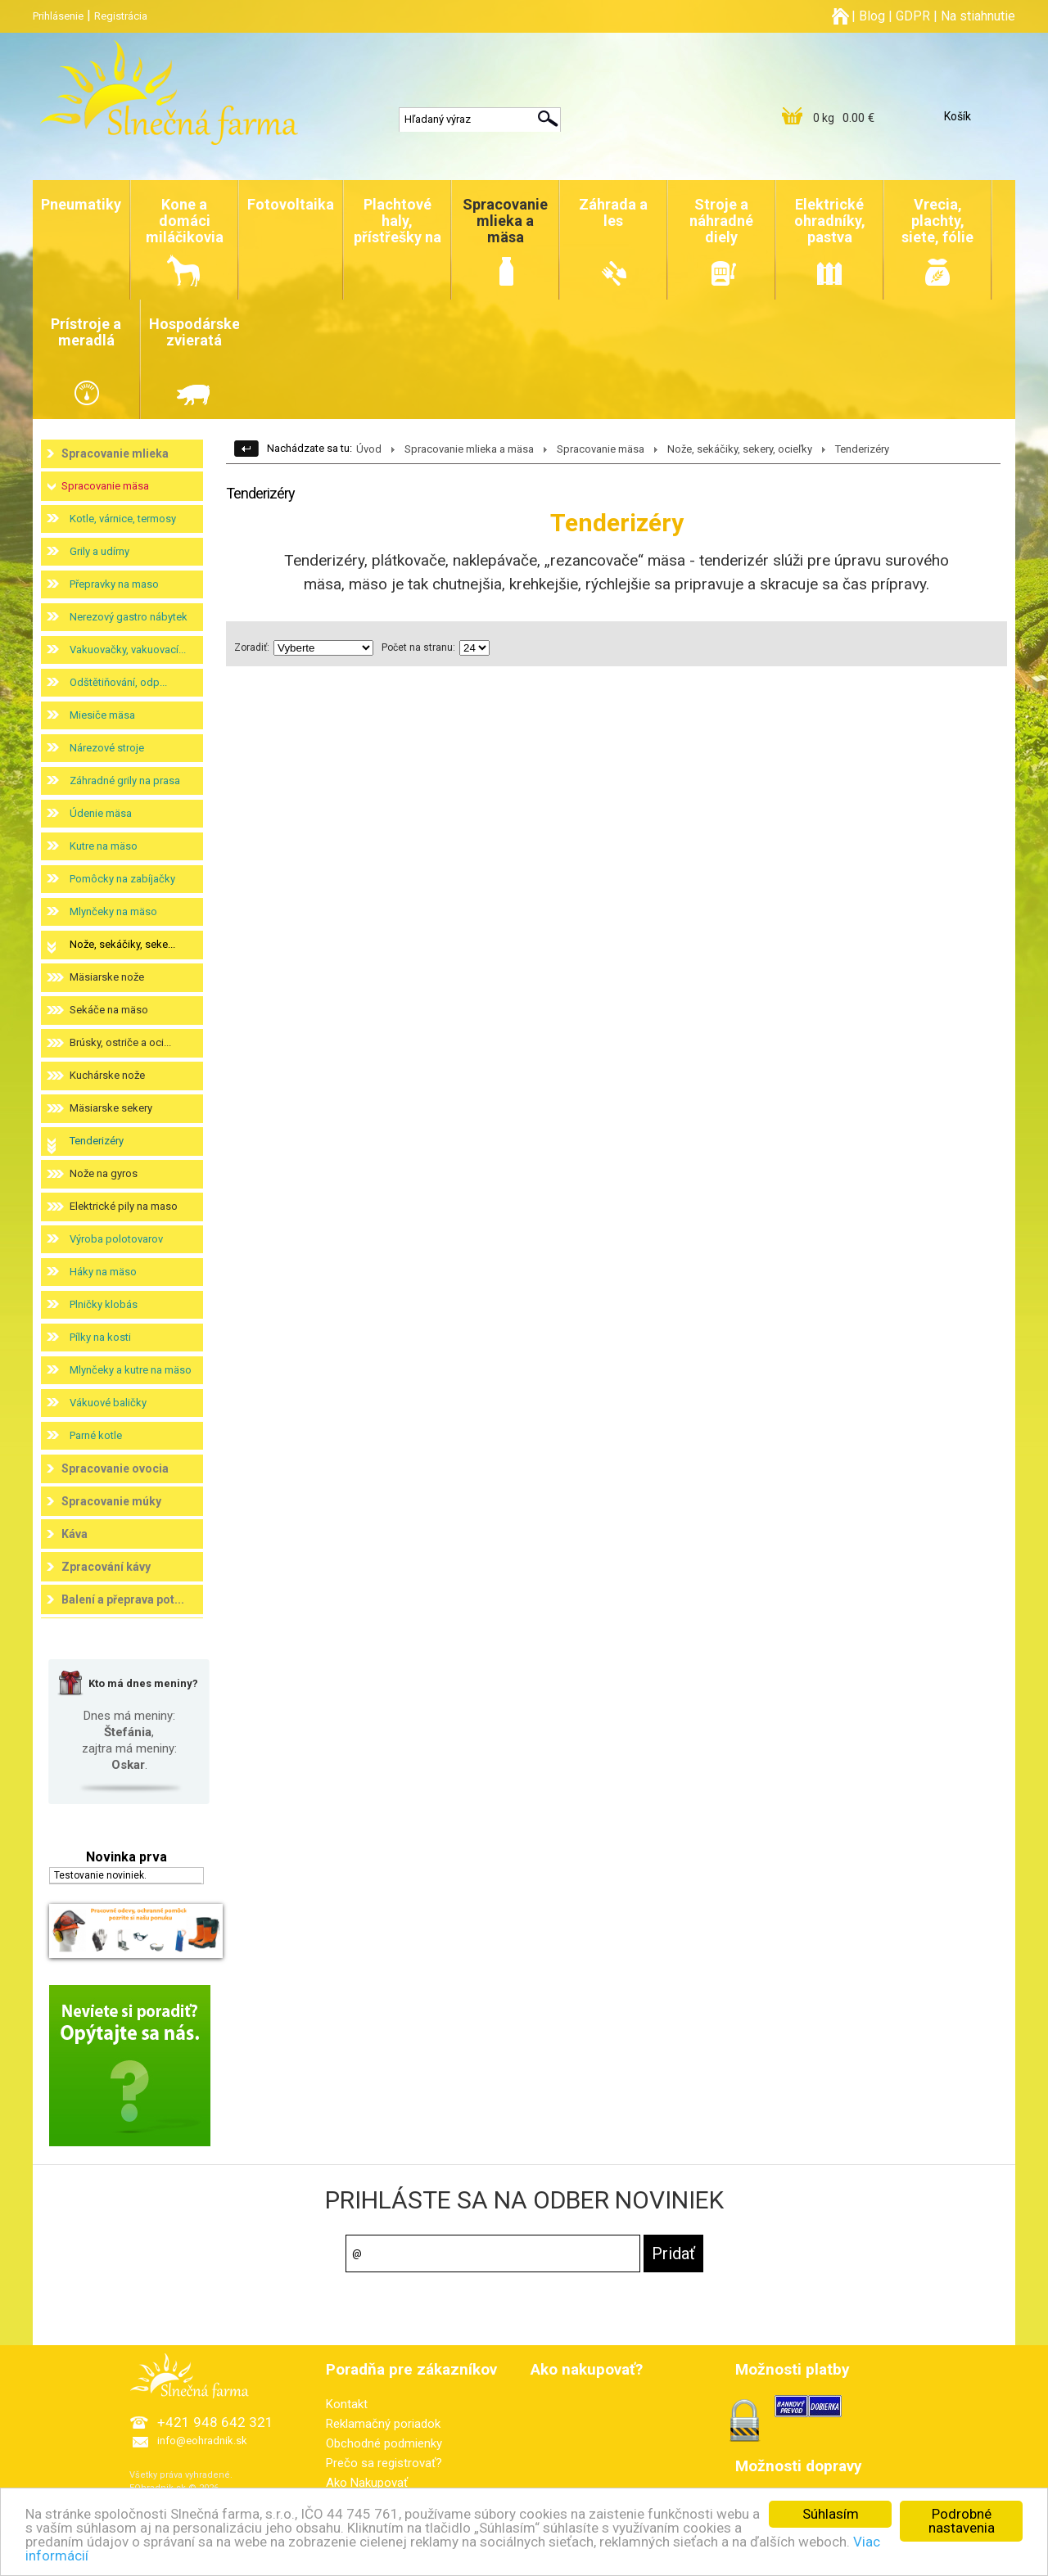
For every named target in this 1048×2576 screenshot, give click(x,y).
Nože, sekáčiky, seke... (122, 944)
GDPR (913, 16)
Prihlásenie (58, 16)
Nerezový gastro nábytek (128, 617)
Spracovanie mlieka (115, 453)
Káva (74, 1534)
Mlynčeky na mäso (113, 911)
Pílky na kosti (100, 1337)
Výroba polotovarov (116, 1239)
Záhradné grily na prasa (125, 780)
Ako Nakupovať (367, 2482)
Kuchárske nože (107, 1075)
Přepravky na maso (114, 584)
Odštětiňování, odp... (118, 682)
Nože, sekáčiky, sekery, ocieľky (739, 449)
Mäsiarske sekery (111, 1108)
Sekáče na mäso (109, 1010)
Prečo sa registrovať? (384, 2463)
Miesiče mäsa (102, 715)
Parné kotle (96, 1435)
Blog (872, 16)
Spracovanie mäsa (105, 486)
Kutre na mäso (104, 846)
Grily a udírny (99, 551)
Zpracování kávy (106, 1566)
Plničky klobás (104, 1304)
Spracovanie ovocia (115, 1468)
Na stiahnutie (978, 16)
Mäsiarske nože (107, 977)
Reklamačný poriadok (383, 2423)
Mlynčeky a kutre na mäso (131, 1370)
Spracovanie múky (111, 1501)
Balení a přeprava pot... (122, 1599)
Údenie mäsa (101, 813)
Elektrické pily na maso (124, 1206)
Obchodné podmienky (384, 2443)
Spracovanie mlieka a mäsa (469, 449)
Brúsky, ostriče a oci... (120, 1042)
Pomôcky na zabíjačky (122, 879)
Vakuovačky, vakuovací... (128, 649)
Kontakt (347, 2404)
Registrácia (120, 16)
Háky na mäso (103, 1271)
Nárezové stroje (107, 748)
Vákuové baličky (108, 1402)
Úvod (369, 449)
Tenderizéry (97, 1141)
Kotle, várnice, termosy (123, 518)
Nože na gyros (104, 1173)
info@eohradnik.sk (202, 2440)
